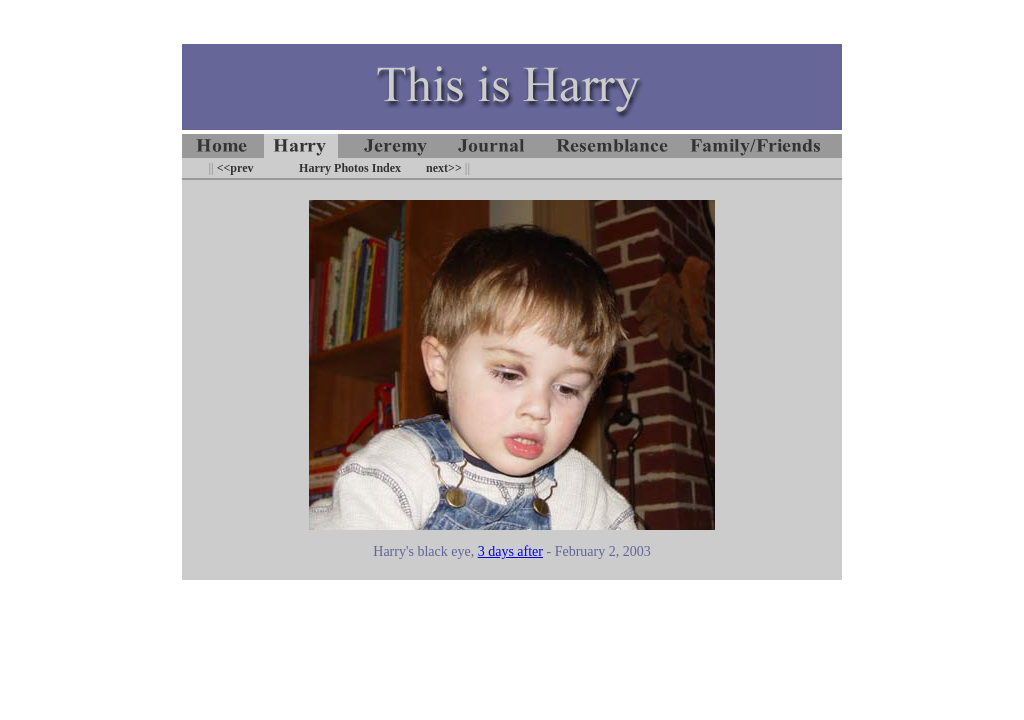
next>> (444, 168)
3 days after (510, 551)
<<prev (234, 168)
